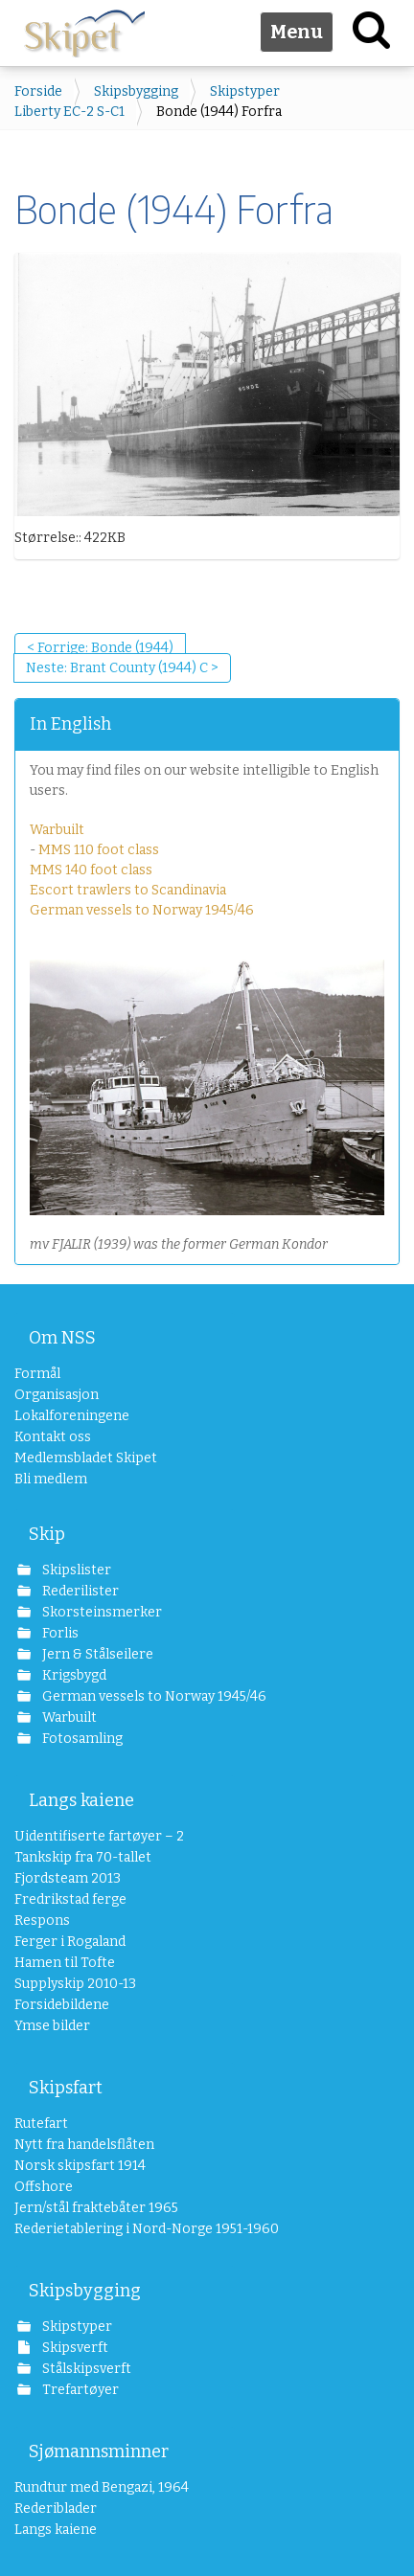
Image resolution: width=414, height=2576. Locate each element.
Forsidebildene (61, 2005)
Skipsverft (73, 2347)
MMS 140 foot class (91, 870)
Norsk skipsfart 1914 (80, 2166)
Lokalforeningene (71, 1416)
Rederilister (79, 1591)
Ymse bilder (52, 2026)
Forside (38, 91)
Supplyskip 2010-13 (75, 1984)
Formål (37, 1374)
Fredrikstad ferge (70, 1899)
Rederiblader (55, 2508)
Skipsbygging (136, 91)
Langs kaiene (81, 1800)
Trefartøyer (79, 2390)
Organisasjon (56, 1395)
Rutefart (41, 2123)
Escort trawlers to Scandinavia (128, 890)
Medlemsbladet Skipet (85, 1458)
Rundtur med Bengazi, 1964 (101, 2487)
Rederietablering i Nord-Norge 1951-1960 (124, 2229)
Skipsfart (66, 2087)
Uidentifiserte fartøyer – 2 (99, 1836)
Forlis (59, 1633)
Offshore (43, 2187)
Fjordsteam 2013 (67, 1878)
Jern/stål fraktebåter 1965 (96, 2208)
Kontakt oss (52, 1437)
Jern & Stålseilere (96, 1654)
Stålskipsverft (85, 2369)
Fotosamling (81, 1738)
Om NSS (62, 1337)
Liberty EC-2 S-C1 (69, 111)
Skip (47, 1534)
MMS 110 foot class (98, 850)
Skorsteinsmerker (100, 1612)
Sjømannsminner (99, 2451)
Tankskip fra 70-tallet (82, 1857)
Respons (42, 1920)
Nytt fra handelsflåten (84, 2144)
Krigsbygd (72, 1675)
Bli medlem (50, 1479)
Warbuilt (57, 830)
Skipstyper (245, 91)
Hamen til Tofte (64, 1963)
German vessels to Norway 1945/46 (142, 910)
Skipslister (75, 1570)
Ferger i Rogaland (70, 1941)
